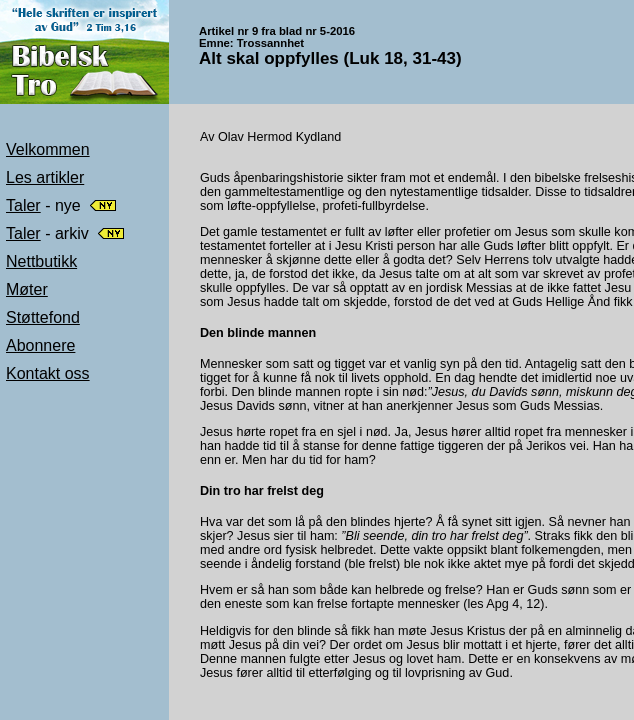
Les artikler (45, 177)
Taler (23, 205)
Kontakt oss (48, 373)
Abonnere (40, 345)
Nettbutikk (41, 261)
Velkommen (48, 149)
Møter (27, 289)
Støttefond (43, 317)
